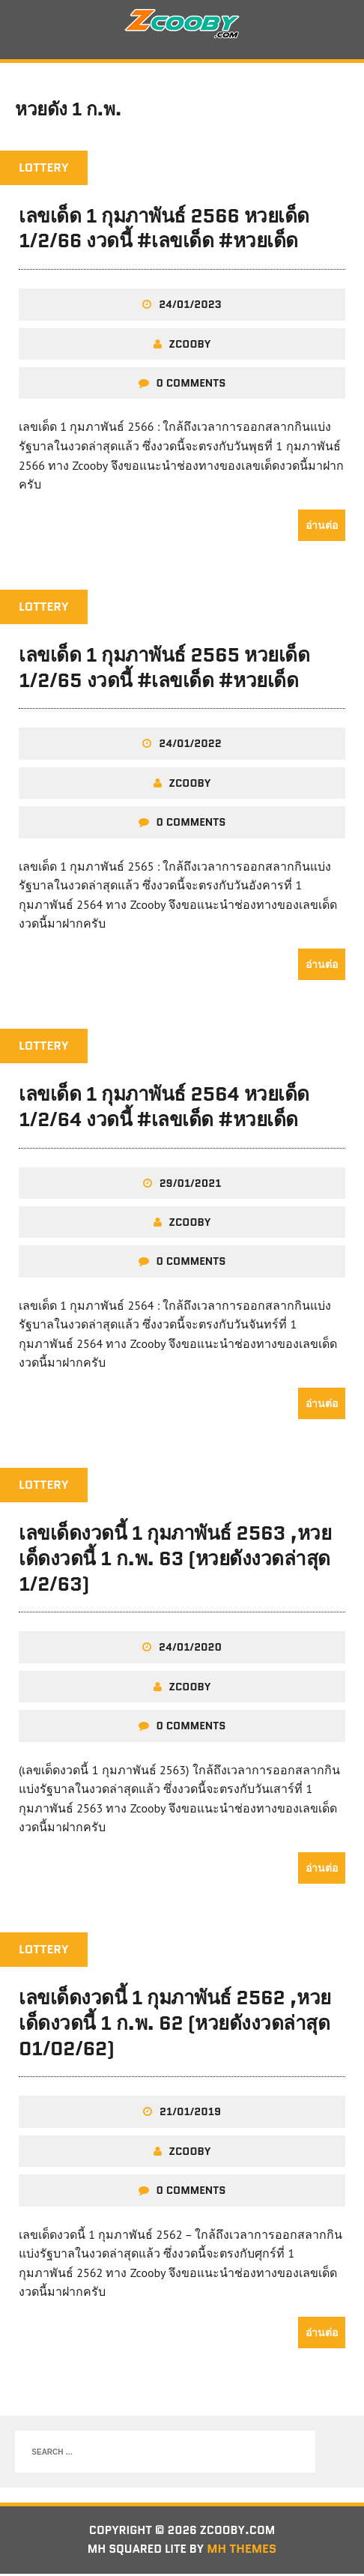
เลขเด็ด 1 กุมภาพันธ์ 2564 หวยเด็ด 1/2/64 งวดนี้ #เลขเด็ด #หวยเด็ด (164, 1108)
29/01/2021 (191, 1184)
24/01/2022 (190, 745)
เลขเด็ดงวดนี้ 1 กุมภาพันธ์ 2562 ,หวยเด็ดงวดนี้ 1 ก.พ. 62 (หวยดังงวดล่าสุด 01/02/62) (175, 2024)
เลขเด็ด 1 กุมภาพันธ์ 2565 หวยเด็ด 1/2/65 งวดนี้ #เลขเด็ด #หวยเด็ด (164, 669)
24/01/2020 (190, 1649)
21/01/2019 (190, 2113)
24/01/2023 (190, 306)
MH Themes (245, 2551)
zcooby (190, 345)
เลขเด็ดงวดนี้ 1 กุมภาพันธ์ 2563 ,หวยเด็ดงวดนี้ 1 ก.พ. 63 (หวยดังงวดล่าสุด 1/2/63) (175, 1560)
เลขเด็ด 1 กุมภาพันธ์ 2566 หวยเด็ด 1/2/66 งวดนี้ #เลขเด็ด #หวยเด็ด (164, 230)
